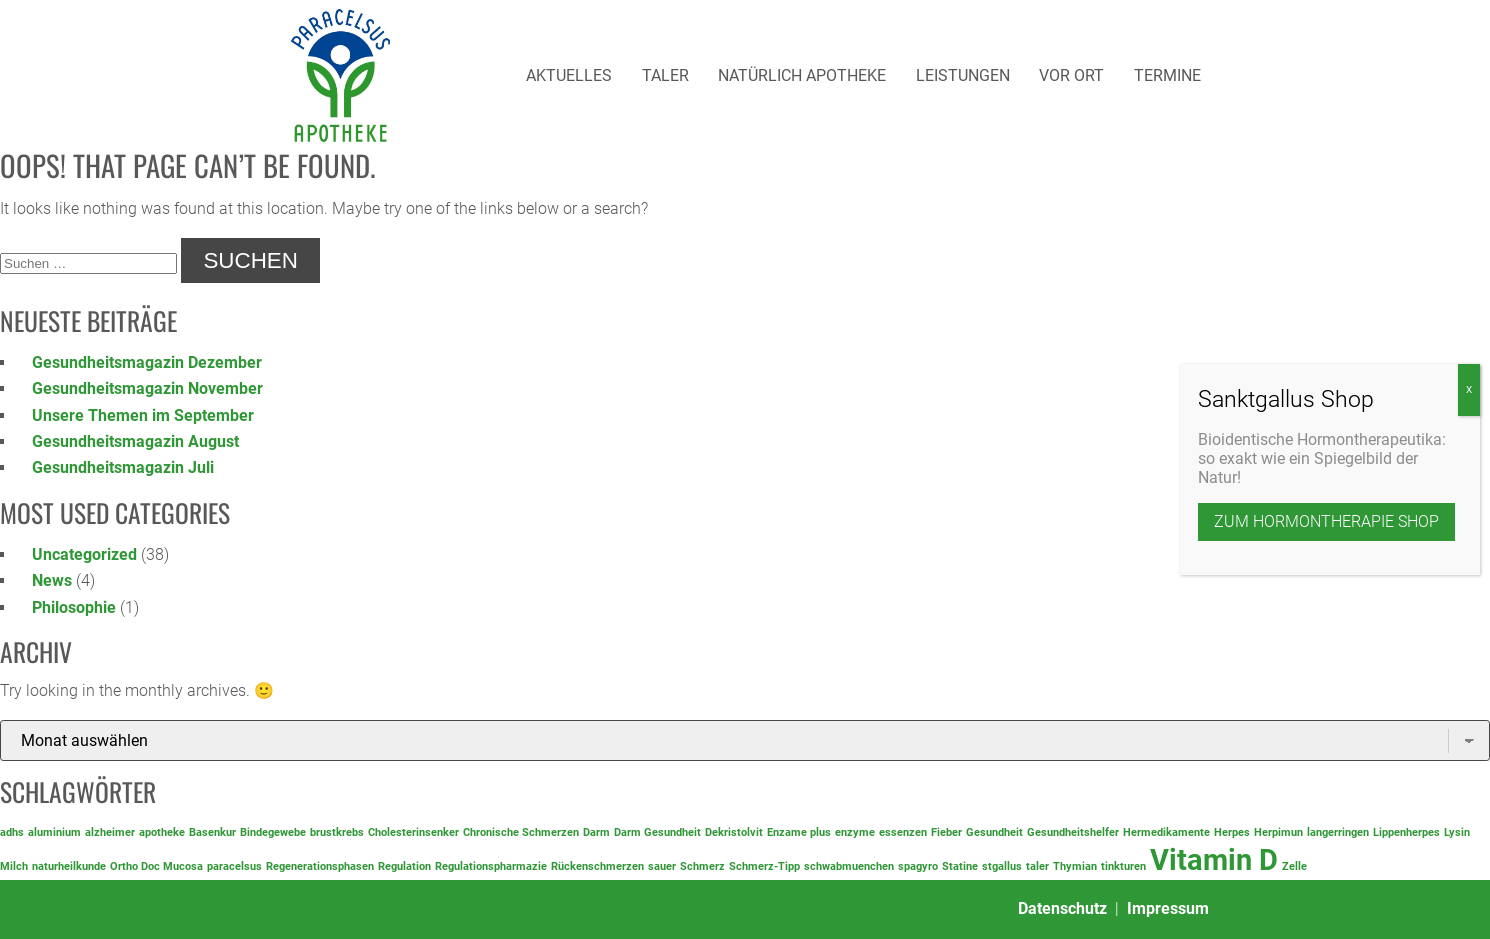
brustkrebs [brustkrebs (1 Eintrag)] (337, 832)
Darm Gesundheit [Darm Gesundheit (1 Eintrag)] (657, 832)
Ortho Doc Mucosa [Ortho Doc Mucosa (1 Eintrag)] (156, 866)
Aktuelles (569, 75)
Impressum (1168, 908)
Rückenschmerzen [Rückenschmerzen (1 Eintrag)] (597, 866)
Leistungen (963, 75)
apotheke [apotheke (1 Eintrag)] (162, 832)
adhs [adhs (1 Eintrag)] (12, 832)
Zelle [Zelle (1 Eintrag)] (1294, 866)
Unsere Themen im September (143, 415)
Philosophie (74, 607)
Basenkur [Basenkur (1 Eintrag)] (212, 832)
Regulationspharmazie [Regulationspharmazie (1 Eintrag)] (491, 866)
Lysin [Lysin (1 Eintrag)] (1457, 832)
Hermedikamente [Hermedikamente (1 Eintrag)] (1166, 832)
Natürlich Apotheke (802, 75)
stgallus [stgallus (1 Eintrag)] (1002, 866)
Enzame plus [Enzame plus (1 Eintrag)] (799, 832)
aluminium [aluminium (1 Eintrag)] (54, 832)
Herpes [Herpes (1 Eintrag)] (1232, 832)
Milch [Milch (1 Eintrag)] (14, 866)
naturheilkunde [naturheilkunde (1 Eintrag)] (69, 866)
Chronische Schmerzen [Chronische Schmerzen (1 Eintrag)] (521, 832)
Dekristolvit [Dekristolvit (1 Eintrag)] (734, 832)
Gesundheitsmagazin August (135, 441)
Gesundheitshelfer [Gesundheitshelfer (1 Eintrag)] (1073, 832)
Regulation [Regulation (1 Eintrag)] (404, 866)
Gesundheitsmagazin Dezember (147, 362)
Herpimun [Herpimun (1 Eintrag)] (1278, 832)
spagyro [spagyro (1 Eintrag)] (918, 866)
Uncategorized (84, 554)
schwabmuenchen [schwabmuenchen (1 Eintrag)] (849, 866)
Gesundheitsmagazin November (147, 388)
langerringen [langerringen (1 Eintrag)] (1338, 832)
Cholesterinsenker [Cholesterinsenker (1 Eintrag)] (413, 832)
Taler (665, 75)
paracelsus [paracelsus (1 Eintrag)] (234, 866)
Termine (1167, 75)
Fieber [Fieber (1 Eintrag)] (946, 832)
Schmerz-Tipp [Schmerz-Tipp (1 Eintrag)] (764, 866)
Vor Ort (1071, 75)
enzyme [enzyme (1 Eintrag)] (855, 832)
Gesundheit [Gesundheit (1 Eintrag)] (994, 832)
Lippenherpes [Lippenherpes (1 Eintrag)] (1406, 832)
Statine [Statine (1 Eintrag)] (960, 866)
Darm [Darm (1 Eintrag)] (596, 832)
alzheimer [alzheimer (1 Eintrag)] (110, 832)
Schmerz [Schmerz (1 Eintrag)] (702, 866)
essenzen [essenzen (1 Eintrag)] (903, 832)
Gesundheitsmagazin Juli (123, 467)
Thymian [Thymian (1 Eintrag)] (1075, 866)
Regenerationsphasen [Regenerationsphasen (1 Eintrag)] (320, 866)
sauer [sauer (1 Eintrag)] (662, 866)
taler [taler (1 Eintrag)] (1037, 866)
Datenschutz (1062, 908)
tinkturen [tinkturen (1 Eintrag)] (1123, 866)
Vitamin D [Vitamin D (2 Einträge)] (1214, 860)
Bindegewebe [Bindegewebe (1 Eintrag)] (273, 832)
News (52, 580)
